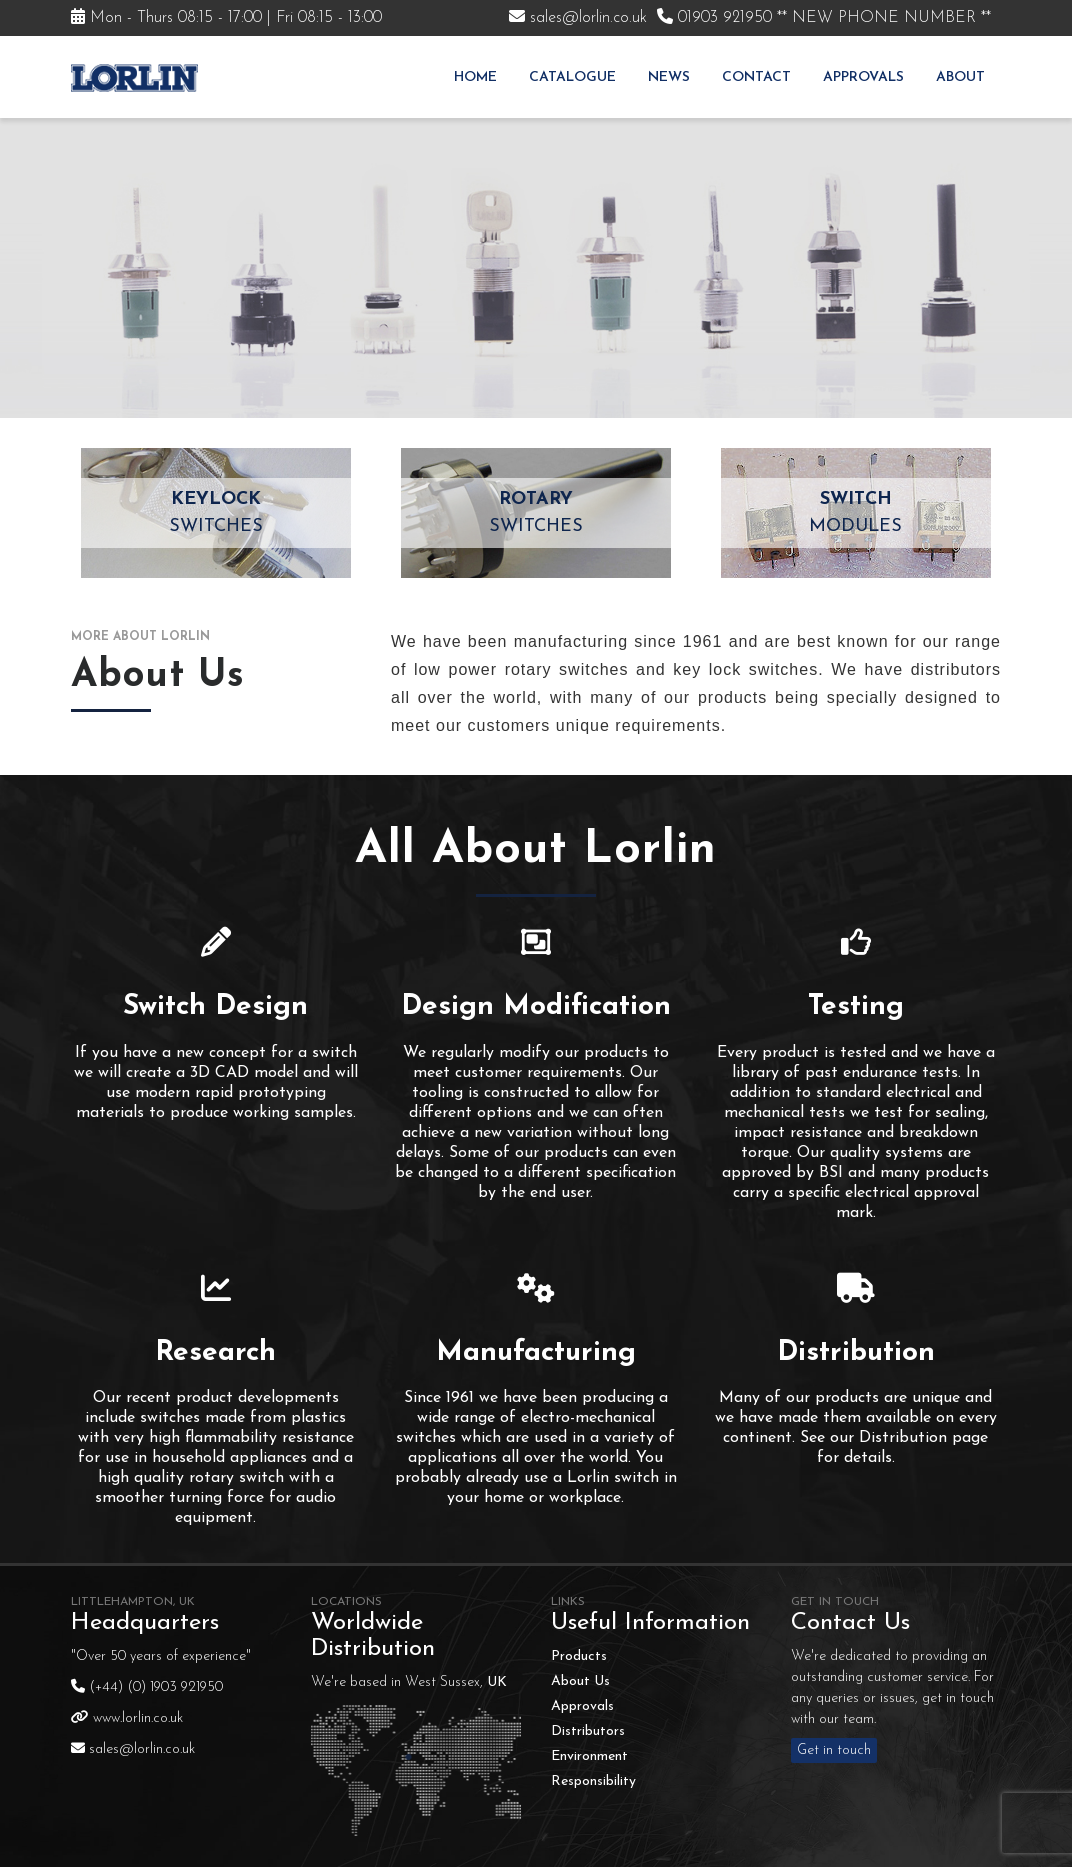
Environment (589, 1756)
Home (475, 77)
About (960, 77)
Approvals (863, 77)
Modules (856, 511)
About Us (580, 1681)
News (669, 77)
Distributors (588, 1731)
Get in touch (834, 1750)
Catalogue (572, 77)
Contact (756, 77)
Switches (216, 511)
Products (579, 1656)
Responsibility (593, 1781)
